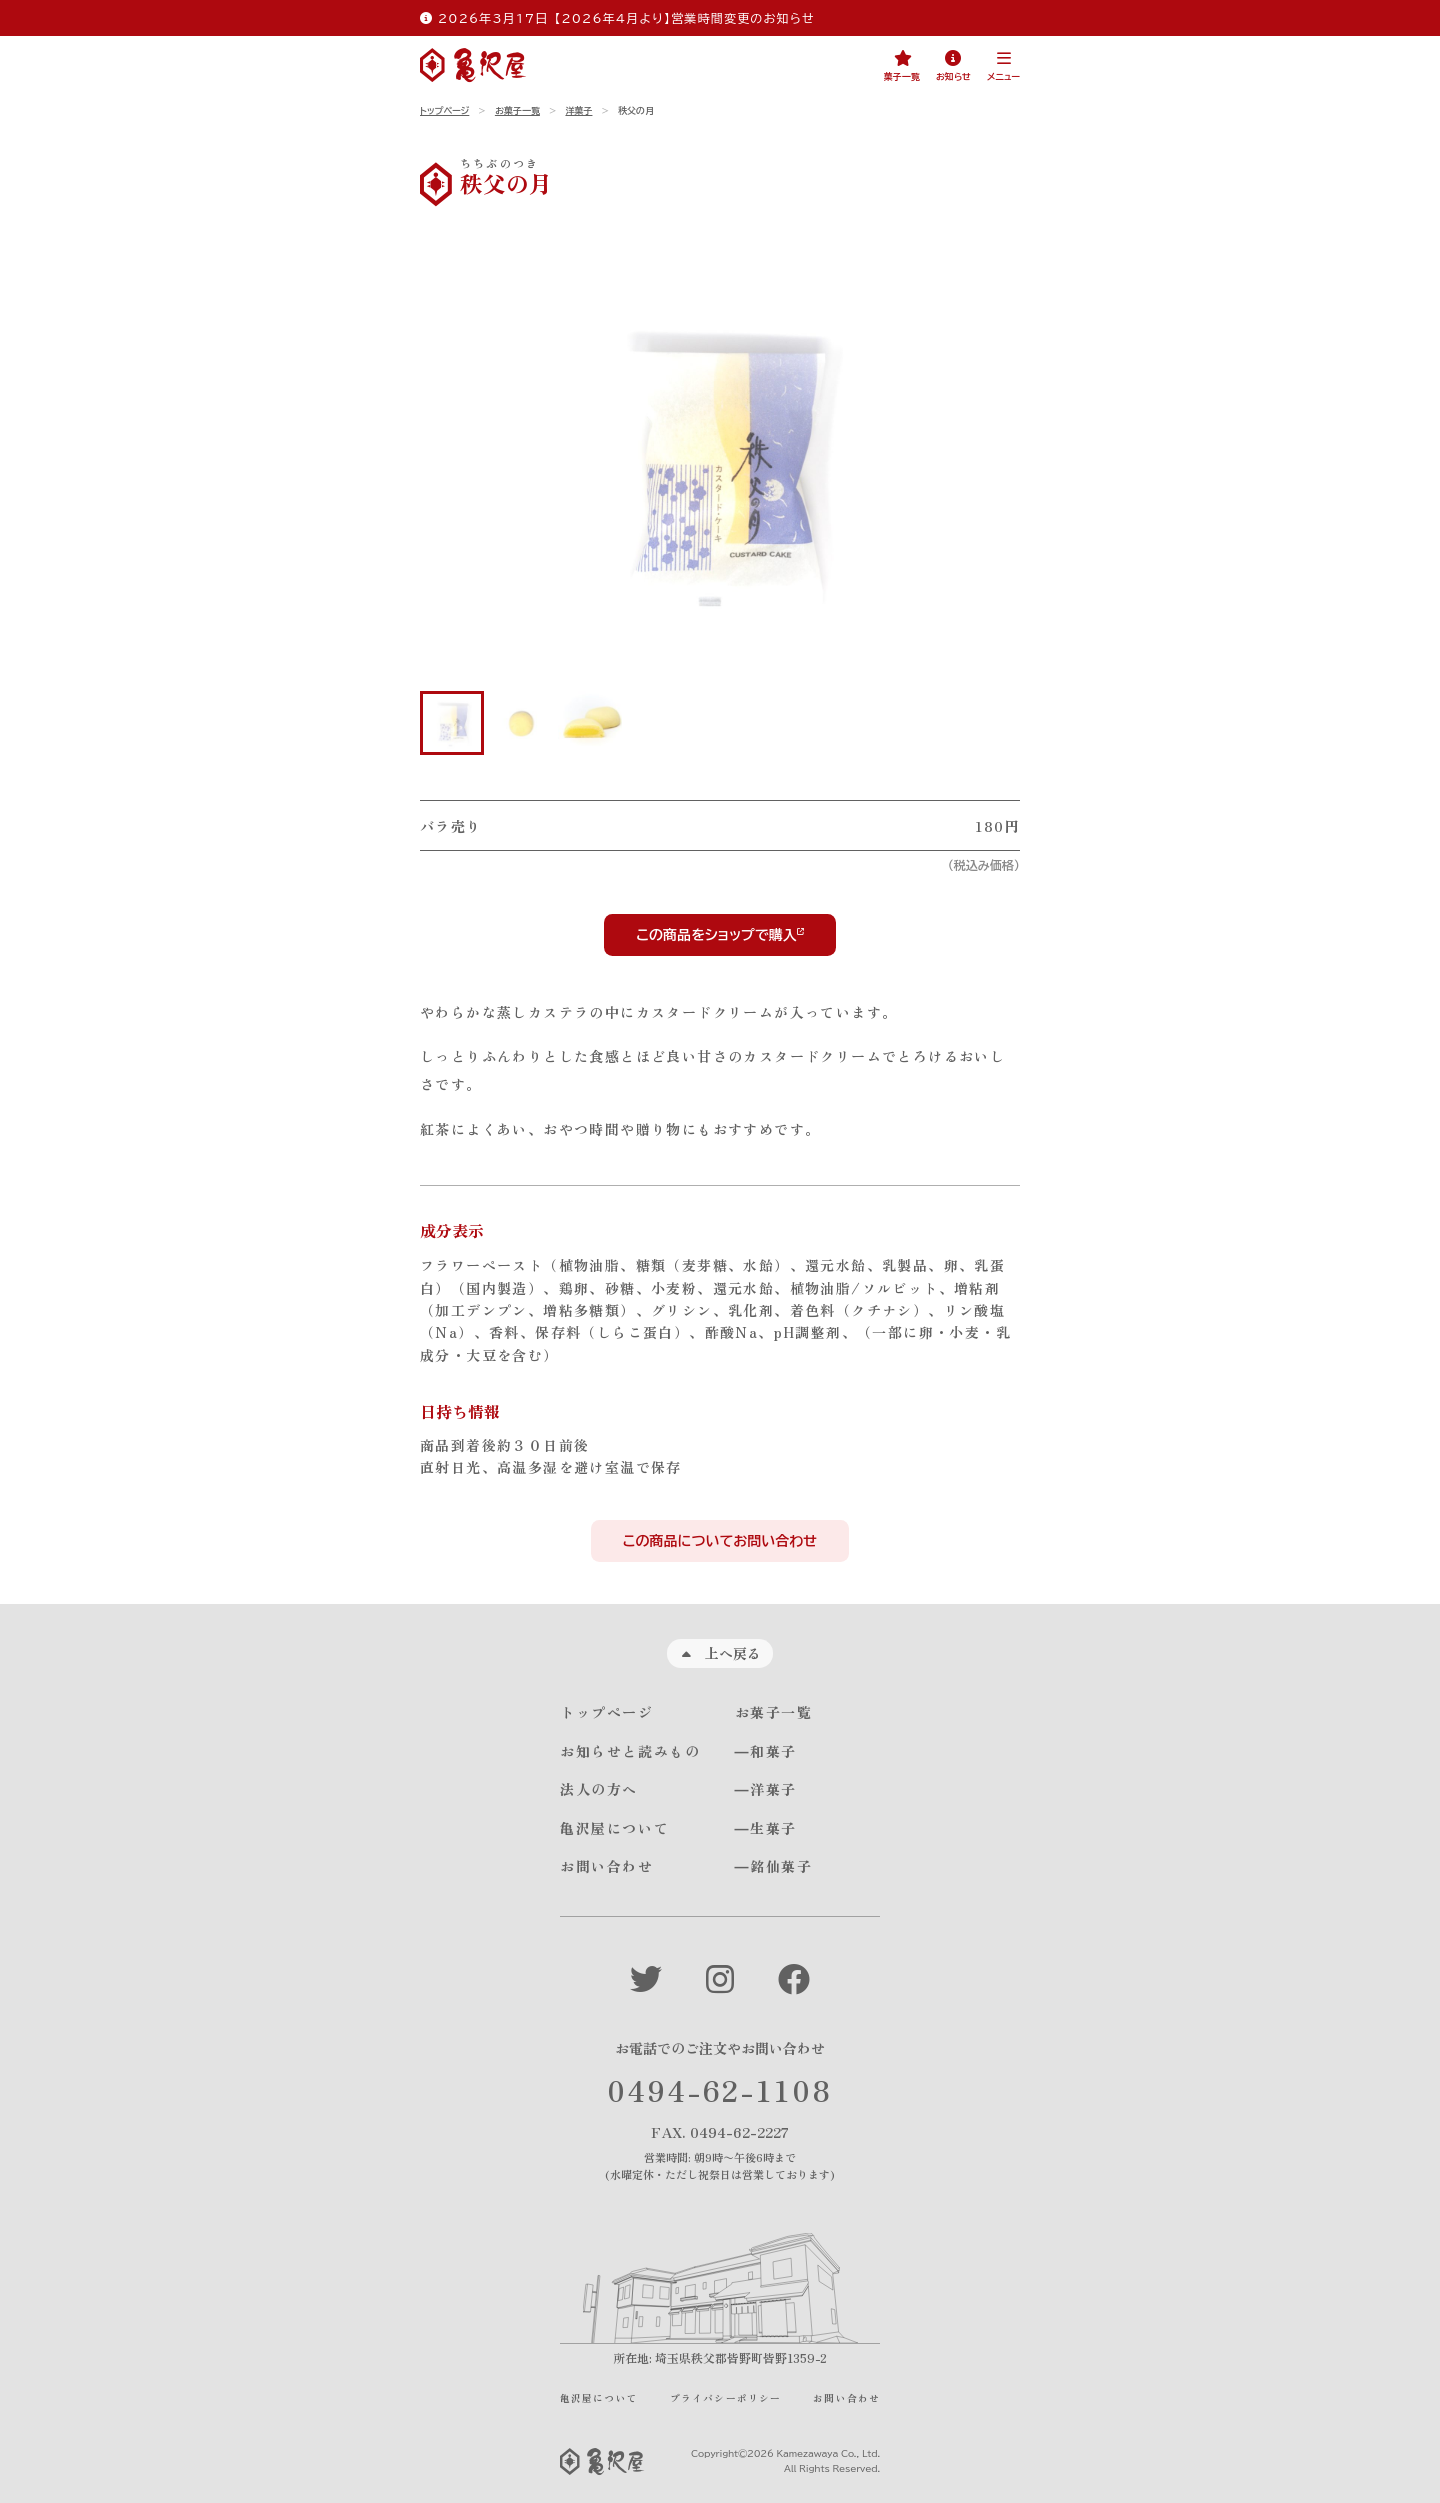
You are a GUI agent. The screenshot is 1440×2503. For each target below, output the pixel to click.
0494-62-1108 (720, 2089)
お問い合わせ (607, 1866)
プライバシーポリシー (725, 2398)
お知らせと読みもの (630, 1751)
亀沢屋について (614, 1828)
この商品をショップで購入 (716, 935)
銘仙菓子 (781, 1866)
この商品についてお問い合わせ (720, 1541)
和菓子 (773, 1751)
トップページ (444, 110)
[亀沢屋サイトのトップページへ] (473, 65)
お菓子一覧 (517, 110)
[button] (1003, 66)
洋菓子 (578, 110)
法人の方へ (599, 1789)
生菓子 (773, 1828)
